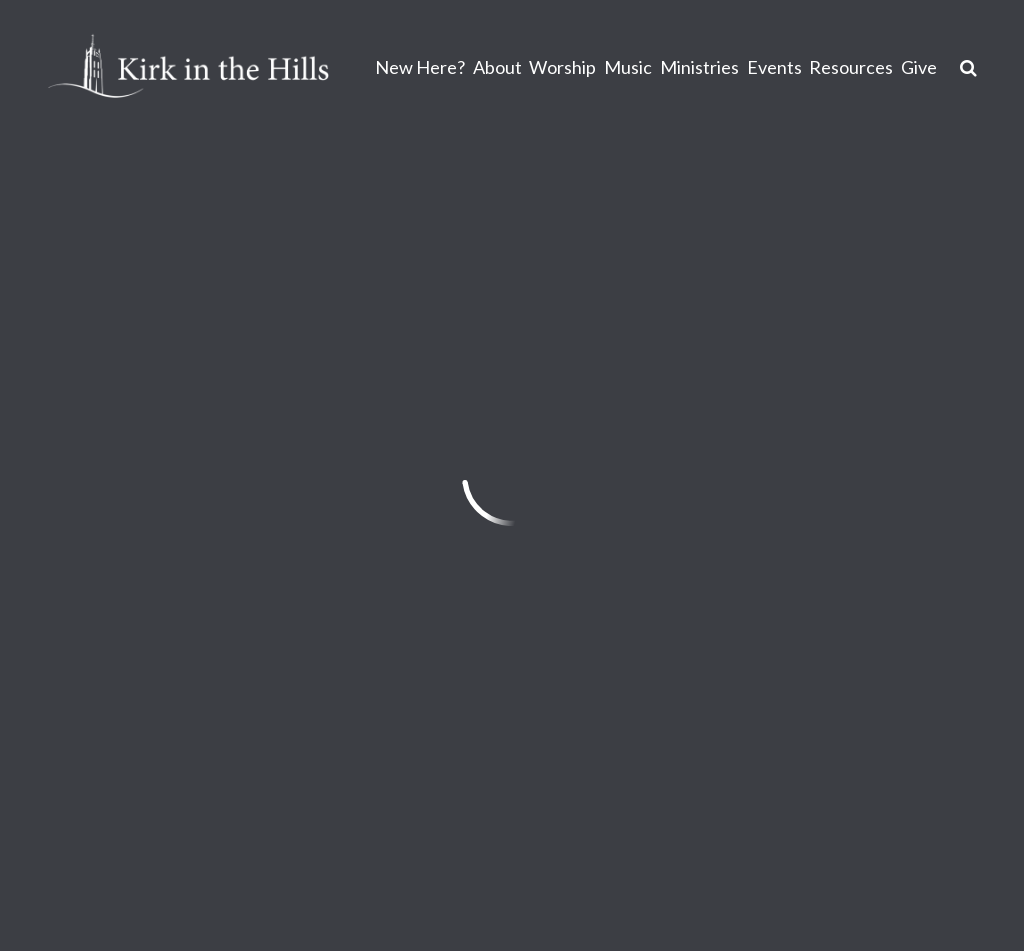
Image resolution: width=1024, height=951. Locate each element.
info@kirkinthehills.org (133, 706)
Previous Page (138, 438)
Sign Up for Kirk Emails (646, 766)
